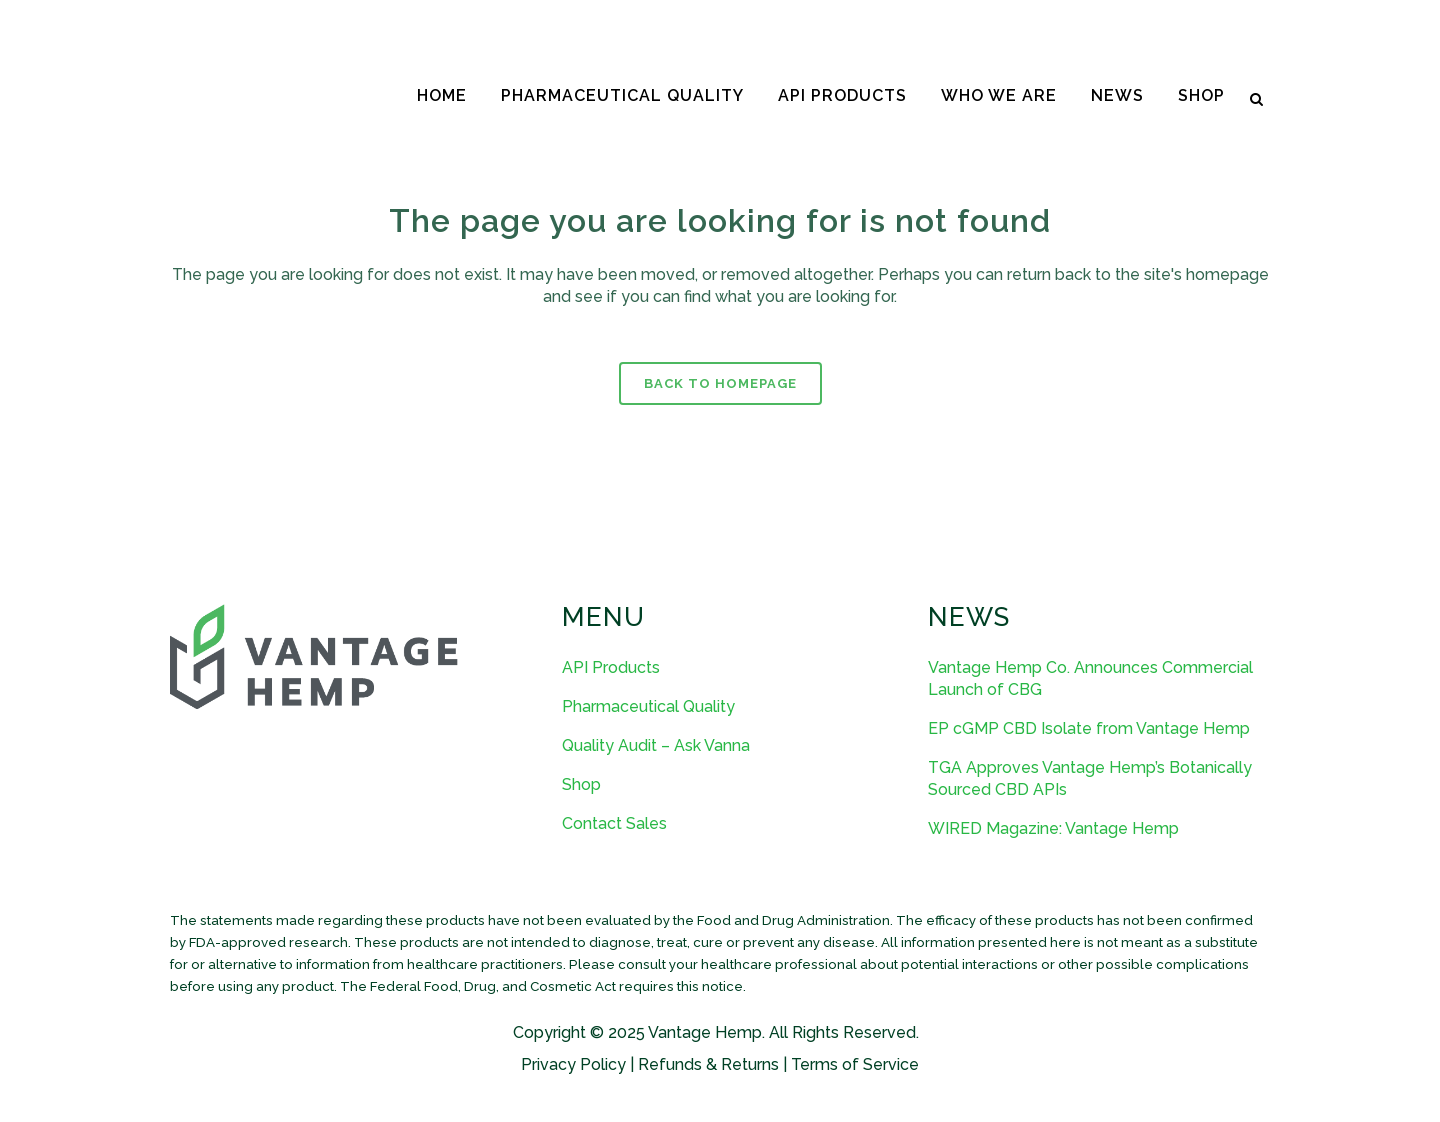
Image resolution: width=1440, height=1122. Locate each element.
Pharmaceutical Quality (648, 706)
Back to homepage (720, 383)
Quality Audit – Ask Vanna (656, 745)
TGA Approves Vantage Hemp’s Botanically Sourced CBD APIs (1090, 778)
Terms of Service (855, 1064)
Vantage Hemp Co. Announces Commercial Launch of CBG (1090, 678)
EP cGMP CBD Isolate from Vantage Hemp (1089, 728)
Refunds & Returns (708, 1064)
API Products (611, 667)
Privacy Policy (573, 1064)
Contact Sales (614, 823)
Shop (581, 784)
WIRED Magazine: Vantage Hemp (1053, 828)
